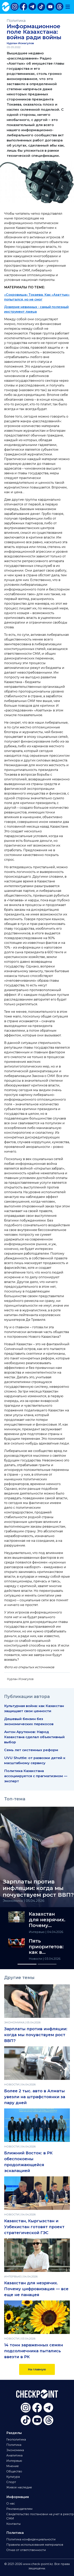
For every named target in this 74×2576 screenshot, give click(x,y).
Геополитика (16, 2439)
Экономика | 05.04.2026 (23, 1900)
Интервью (37, 1932)
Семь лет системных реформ (31, 1750)
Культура (13, 2477)
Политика (16, 20)
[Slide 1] (27, 1964)
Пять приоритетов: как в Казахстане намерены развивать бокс (46, 1946)
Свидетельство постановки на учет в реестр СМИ (40, 2516)
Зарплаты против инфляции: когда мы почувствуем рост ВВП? (35, 2034)
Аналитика (14, 2455)
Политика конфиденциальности (30, 2539)
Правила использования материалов (34, 2544)
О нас (10, 2503)
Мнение (12, 2466)
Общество (14, 2471)
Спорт (11, 2482)
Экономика (15, 2450)
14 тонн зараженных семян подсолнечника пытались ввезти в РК (33, 2351)
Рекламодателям (19, 2509)
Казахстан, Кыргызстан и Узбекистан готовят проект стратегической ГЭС (34, 2227)
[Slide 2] (47, 1964)
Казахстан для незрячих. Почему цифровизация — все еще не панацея (47, 1919)
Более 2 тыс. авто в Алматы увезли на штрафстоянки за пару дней (34, 2097)
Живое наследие (19, 2487)
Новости (36, 1959)
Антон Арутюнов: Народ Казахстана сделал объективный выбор (34, 1737)
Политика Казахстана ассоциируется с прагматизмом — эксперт (35, 1776)
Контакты (13, 2524)
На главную (37, 2369)
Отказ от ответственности (26, 2550)
